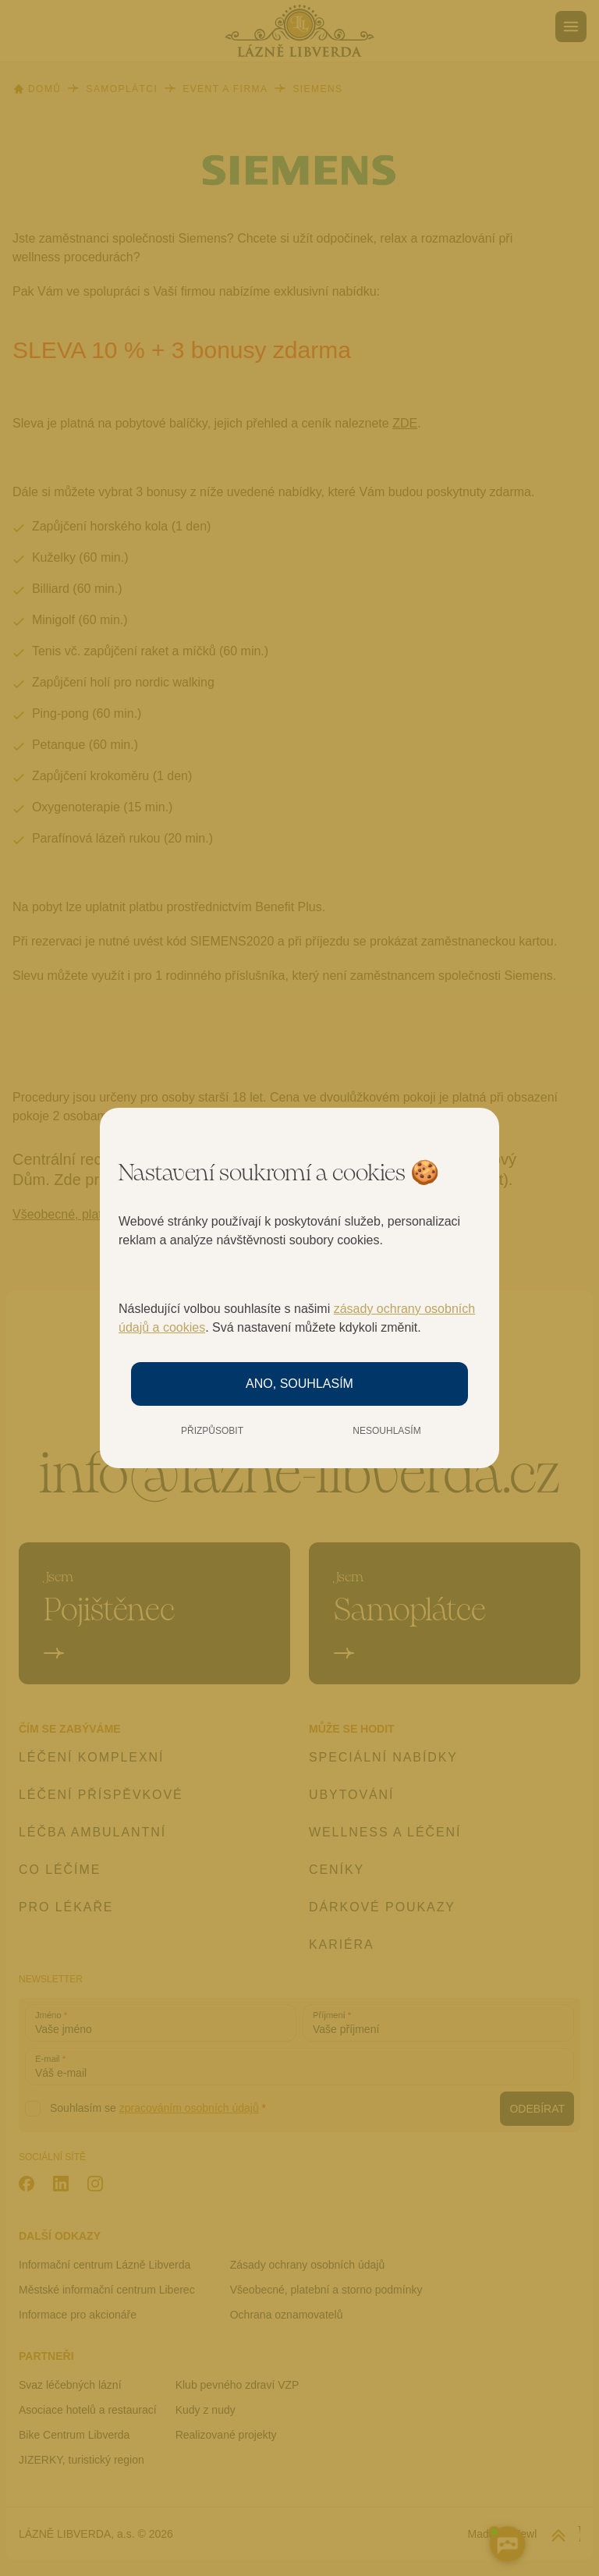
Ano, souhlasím (299, 1383)
